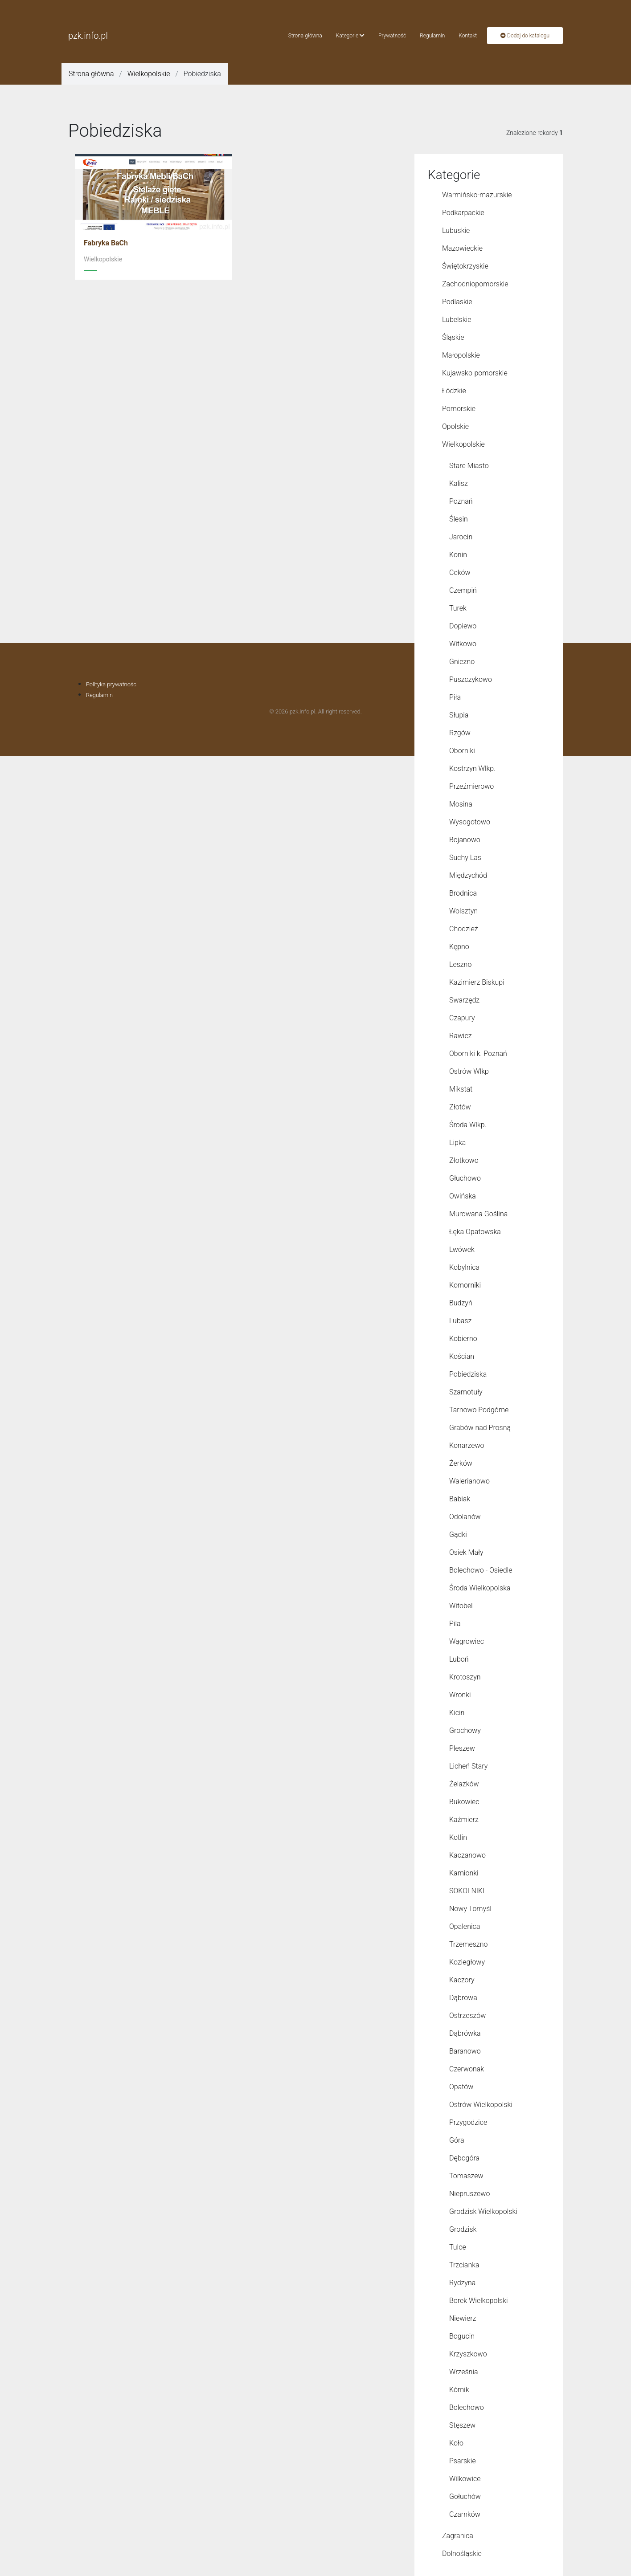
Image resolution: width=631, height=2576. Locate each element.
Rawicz (460, 1035)
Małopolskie (461, 355)
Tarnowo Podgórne (478, 1410)
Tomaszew (466, 2176)
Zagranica (457, 2535)
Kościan (461, 1356)
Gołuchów (465, 2496)
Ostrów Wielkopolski (480, 2104)
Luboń (459, 1659)
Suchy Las (465, 857)
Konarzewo (466, 1445)
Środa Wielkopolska (480, 1588)
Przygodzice (468, 2122)
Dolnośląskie (462, 2553)
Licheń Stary (468, 1766)
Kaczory (462, 1980)
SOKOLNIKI (466, 1891)
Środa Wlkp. (467, 1125)
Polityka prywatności (112, 684)
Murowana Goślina (478, 1214)
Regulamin (432, 36)
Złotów (460, 1107)
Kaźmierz (464, 1819)
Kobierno (463, 1338)
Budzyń (460, 1303)
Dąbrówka (465, 2033)
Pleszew (462, 1748)
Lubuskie (456, 230)
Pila (455, 1623)
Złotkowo (464, 1160)
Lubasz (460, 1321)
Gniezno (462, 661)
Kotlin (458, 1837)
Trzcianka (464, 2265)
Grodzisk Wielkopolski (483, 2211)
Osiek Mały (466, 1552)
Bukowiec (464, 1801)
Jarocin (460, 537)
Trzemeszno (468, 1944)
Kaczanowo (467, 1855)
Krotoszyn (465, 1677)
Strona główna (305, 36)
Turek (458, 608)
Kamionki (464, 1873)
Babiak (459, 1499)
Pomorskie (458, 408)
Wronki (460, 1695)
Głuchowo (465, 1178)
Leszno (460, 964)
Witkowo (462, 644)
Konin (458, 554)
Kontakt (468, 36)
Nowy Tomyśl (470, 1908)
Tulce (457, 2247)
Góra (456, 2140)
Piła (455, 697)
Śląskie (453, 337)
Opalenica (464, 1926)
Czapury (462, 1018)
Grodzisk (462, 2229)
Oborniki (462, 750)
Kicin (456, 1712)
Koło (456, 2443)
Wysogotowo (469, 822)
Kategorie (350, 36)
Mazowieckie (462, 248)
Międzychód (468, 875)
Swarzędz (464, 1000)
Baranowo (465, 2051)
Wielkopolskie (148, 73)
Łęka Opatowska (475, 1231)
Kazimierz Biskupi (476, 982)
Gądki (458, 1534)
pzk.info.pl (88, 35)
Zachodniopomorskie (475, 284)
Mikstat (460, 1089)
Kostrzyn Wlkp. (472, 768)
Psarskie (462, 2461)
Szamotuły (466, 1392)
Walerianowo (469, 1481)
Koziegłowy (467, 1962)
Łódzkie (454, 391)
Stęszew (462, 2425)
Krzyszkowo (468, 2354)
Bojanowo (464, 840)
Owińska (462, 1196)
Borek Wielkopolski (478, 2300)
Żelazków (464, 1784)
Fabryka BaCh (106, 243)
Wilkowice (465, 2478)
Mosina (460, 804)
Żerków (460, 1463)
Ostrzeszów (467, 2015)
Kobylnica (464, 1267)
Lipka (457, 1142)
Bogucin (462, 2336)
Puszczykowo (470, 679)
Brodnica (463, 893)
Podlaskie (457, 302)
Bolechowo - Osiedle (480, 1570)
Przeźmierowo (471, 786)
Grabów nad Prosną (480, 1427)
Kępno (459, 946)
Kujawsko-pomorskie (475, 373)
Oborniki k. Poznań (478, 1053)
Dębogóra (464, 2158)
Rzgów (460, 733)
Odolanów (465, 1516)
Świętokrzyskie (465, 266)
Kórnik (459, 2389)
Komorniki (465, 1285)
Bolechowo (466, 2407)
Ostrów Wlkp (469, 1071)
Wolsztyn (463, 911)
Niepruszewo (469, 2193)
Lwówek (462, 1249)
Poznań (461, 501)
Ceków (460, 572)
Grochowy (465, 1730)
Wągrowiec (466, 1641)
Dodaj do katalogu (524, 36)
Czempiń (463, 590)
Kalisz (458, 483)
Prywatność (392, 36)
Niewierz (462, 2318)
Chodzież (463, 929)
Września (463, 2372)
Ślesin (458, 519)
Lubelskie (456, 319)
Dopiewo (462, 626)
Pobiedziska (468, 1374)
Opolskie (455, 426)
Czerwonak (466, 2069)
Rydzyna (462, 2282)
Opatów (461, 2087)
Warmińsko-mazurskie (477, 195)
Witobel (461, 1606)
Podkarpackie (463, 212)
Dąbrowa (463, 1997)
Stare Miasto (469, 465)
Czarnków (464, 2514)
